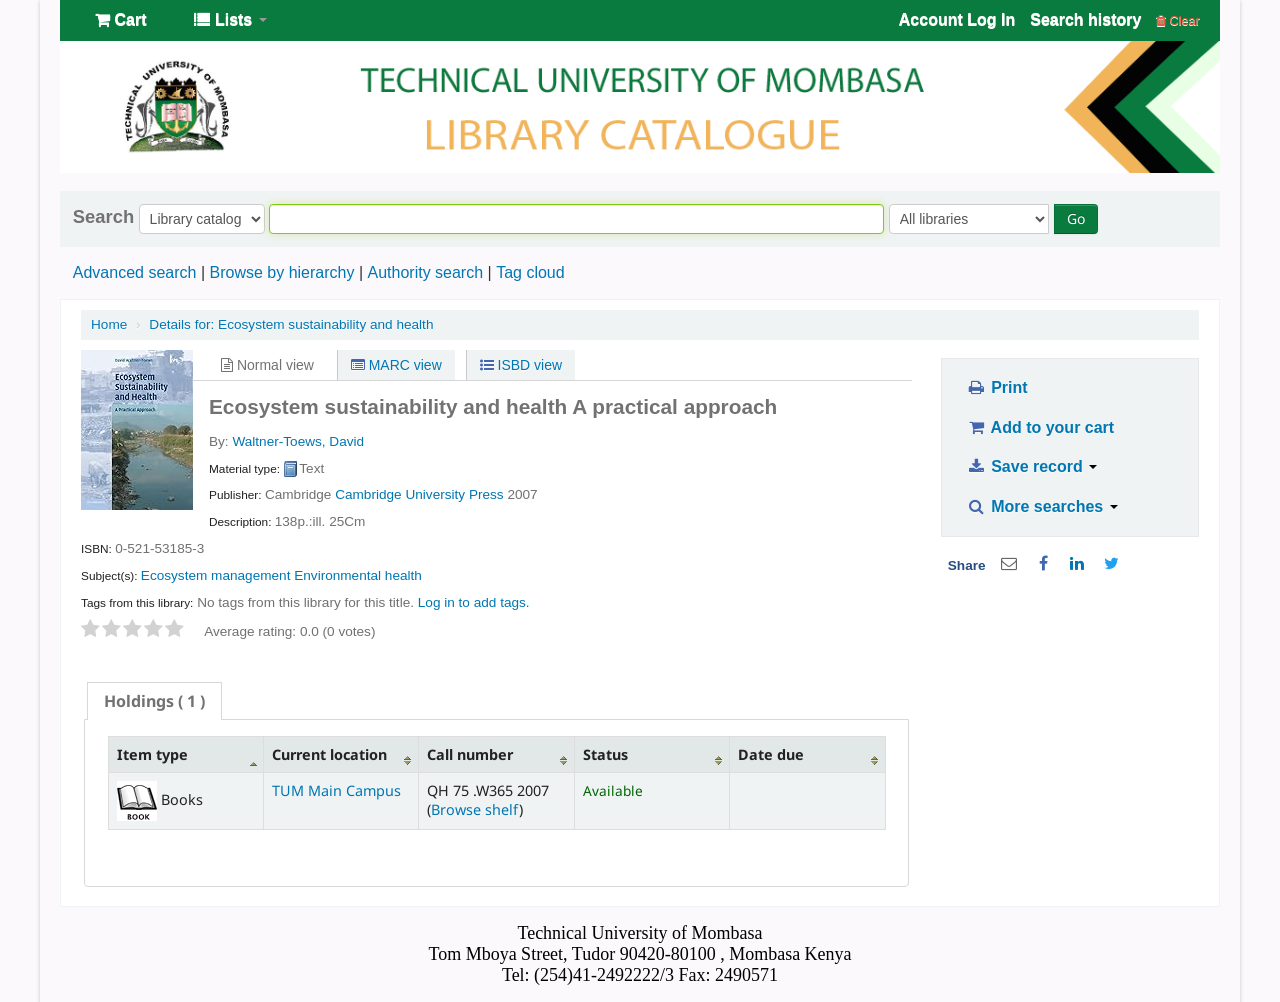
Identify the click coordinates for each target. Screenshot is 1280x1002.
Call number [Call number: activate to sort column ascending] (470, 754)
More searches (1042, 506)
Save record (1031, 466)
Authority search (425, 272)
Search (103, 217)
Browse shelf (475, 809)
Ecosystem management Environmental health (281, 575)
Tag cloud (530, 272)
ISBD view (521, 365)
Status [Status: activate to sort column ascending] (605, 754)
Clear (1178, 20)
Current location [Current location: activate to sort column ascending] (329, 754)
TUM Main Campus (336, 790)
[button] (120, 20)
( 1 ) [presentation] (154, 701)
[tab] (154, 701)
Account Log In (957, 19)
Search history (1085, 19)
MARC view (396, 365)
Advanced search (135, 272)
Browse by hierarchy (281, 272)
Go (1076, 218)
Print (996, 387)
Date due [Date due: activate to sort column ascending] (771, 754)
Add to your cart (1040, 427)
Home (109, 324)
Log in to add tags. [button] (474, 602)
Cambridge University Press (419, 494)
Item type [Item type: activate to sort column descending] (152, 754)
